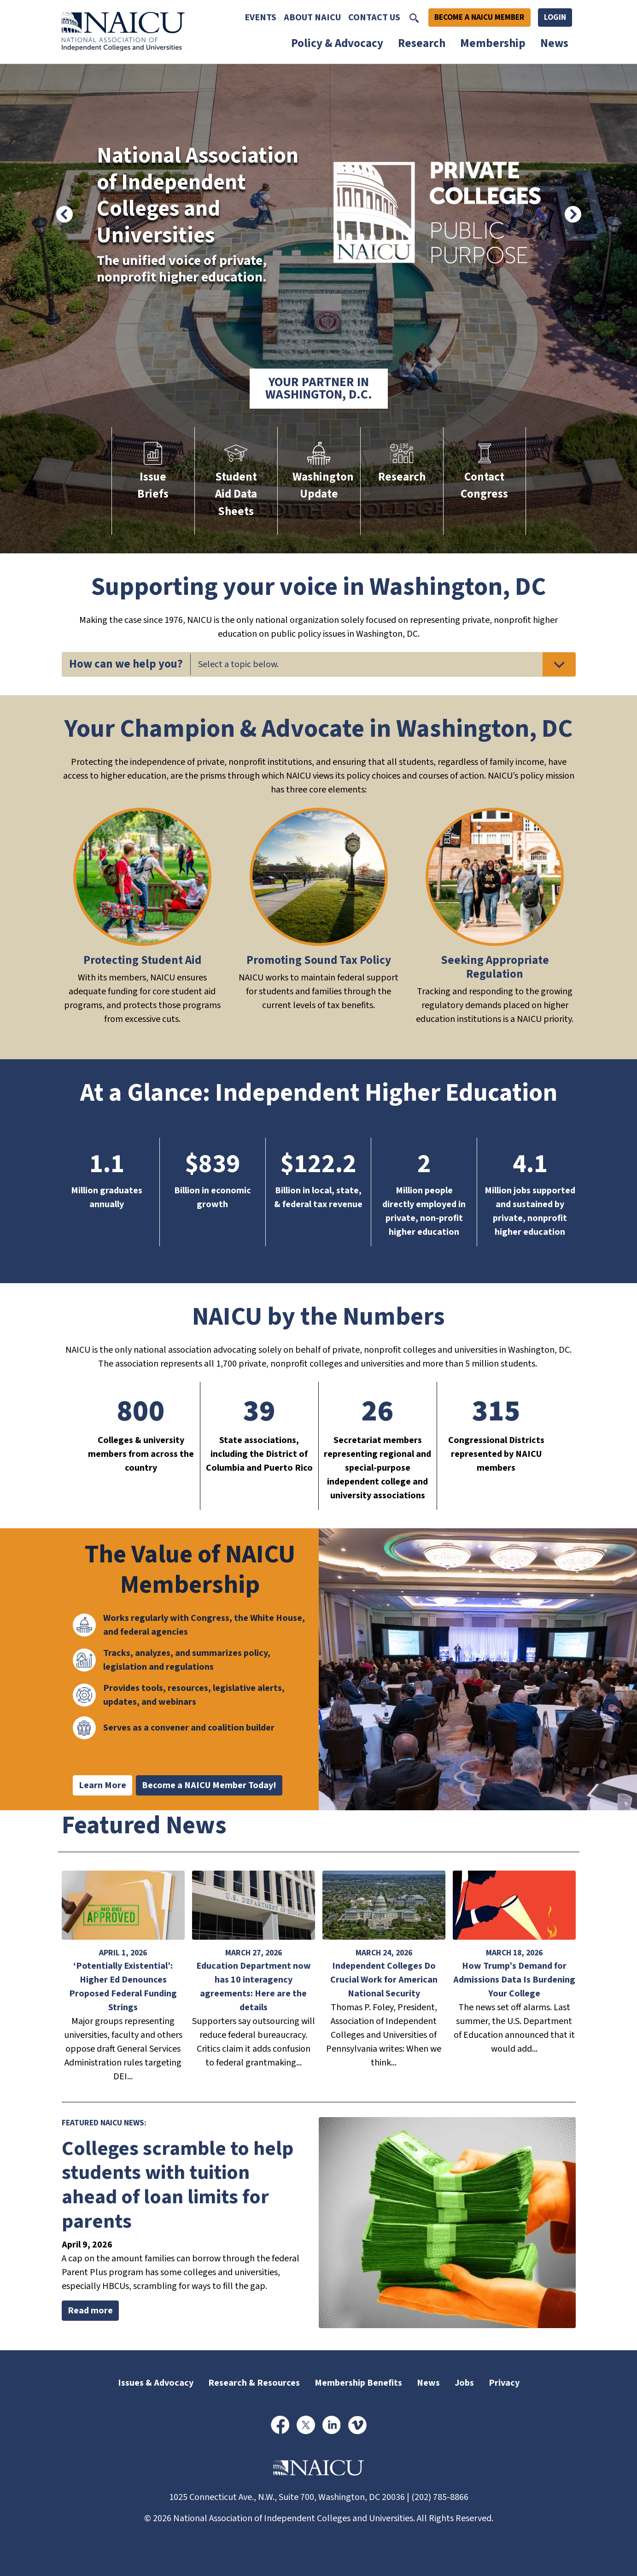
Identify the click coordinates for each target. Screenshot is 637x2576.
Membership (493, 43)
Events (260, 17)
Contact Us (374, 17)
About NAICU (312, 17)
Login (555, 17)
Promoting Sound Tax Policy (318, 960)
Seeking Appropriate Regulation (495, 967)
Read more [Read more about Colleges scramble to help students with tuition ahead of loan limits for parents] (90, 2310)
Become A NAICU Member (479, 17)
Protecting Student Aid (142, 960)
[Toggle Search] (414, 17)
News (554, 43)
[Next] (573, 214)
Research (421, 43)
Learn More (102, 1785)
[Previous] (64, 214)
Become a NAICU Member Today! (209, 1785)
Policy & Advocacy (337, 43)
